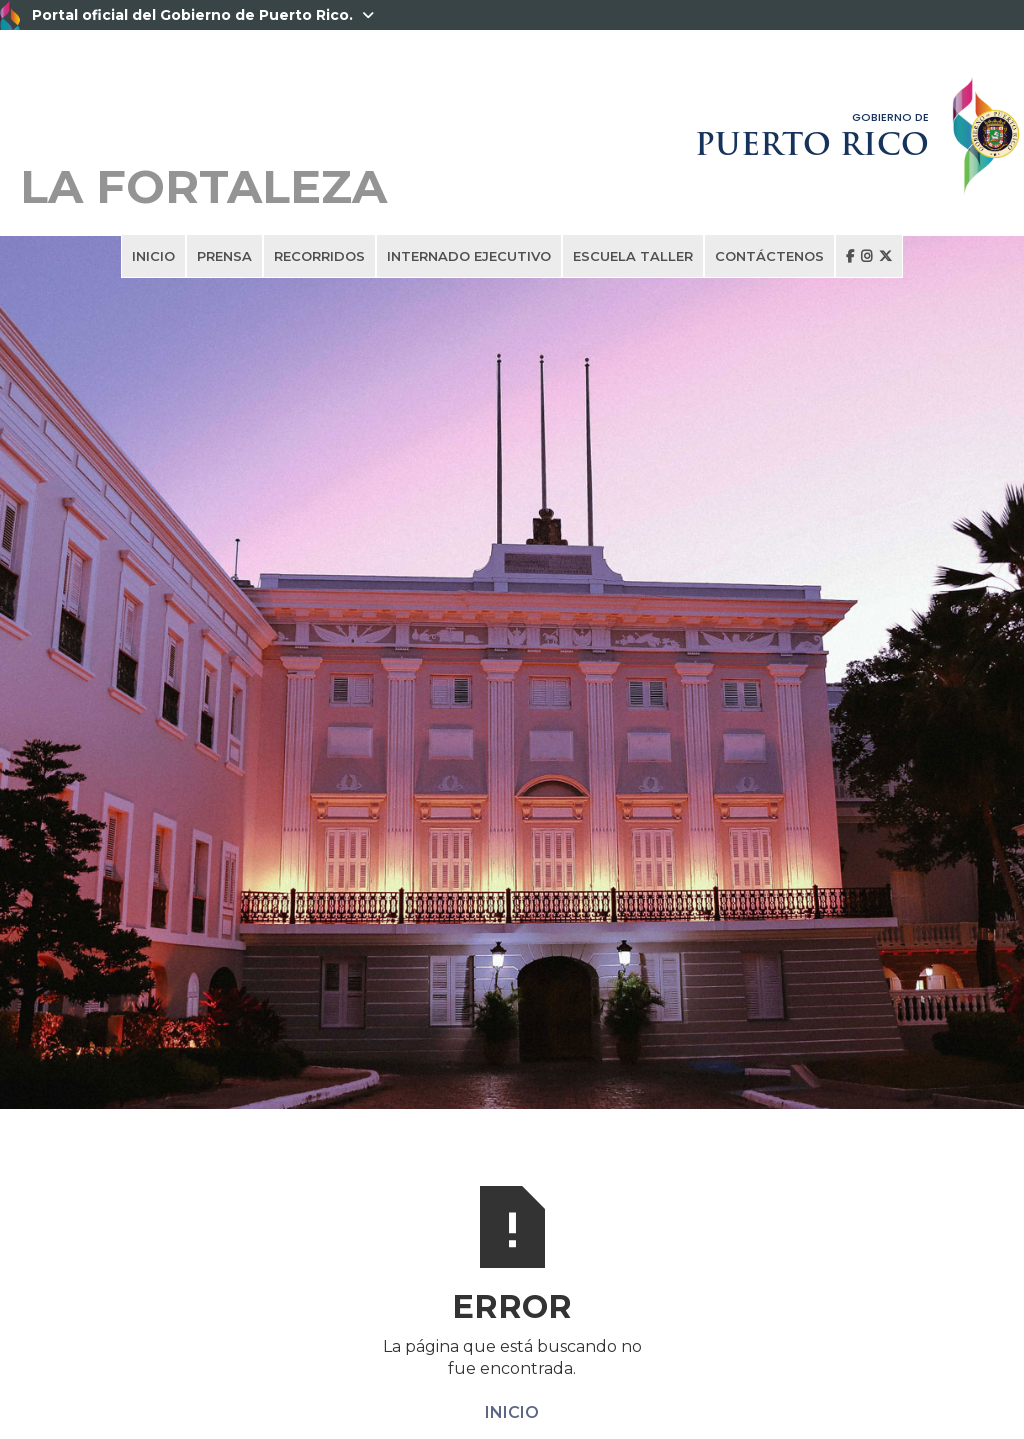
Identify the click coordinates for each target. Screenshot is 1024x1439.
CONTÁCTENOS (769, 256)
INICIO (153, 256)
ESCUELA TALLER (633, 256)
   (869, 256)
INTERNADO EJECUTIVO (469, 256)
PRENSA (224, 256)
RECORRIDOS (319, 256)
